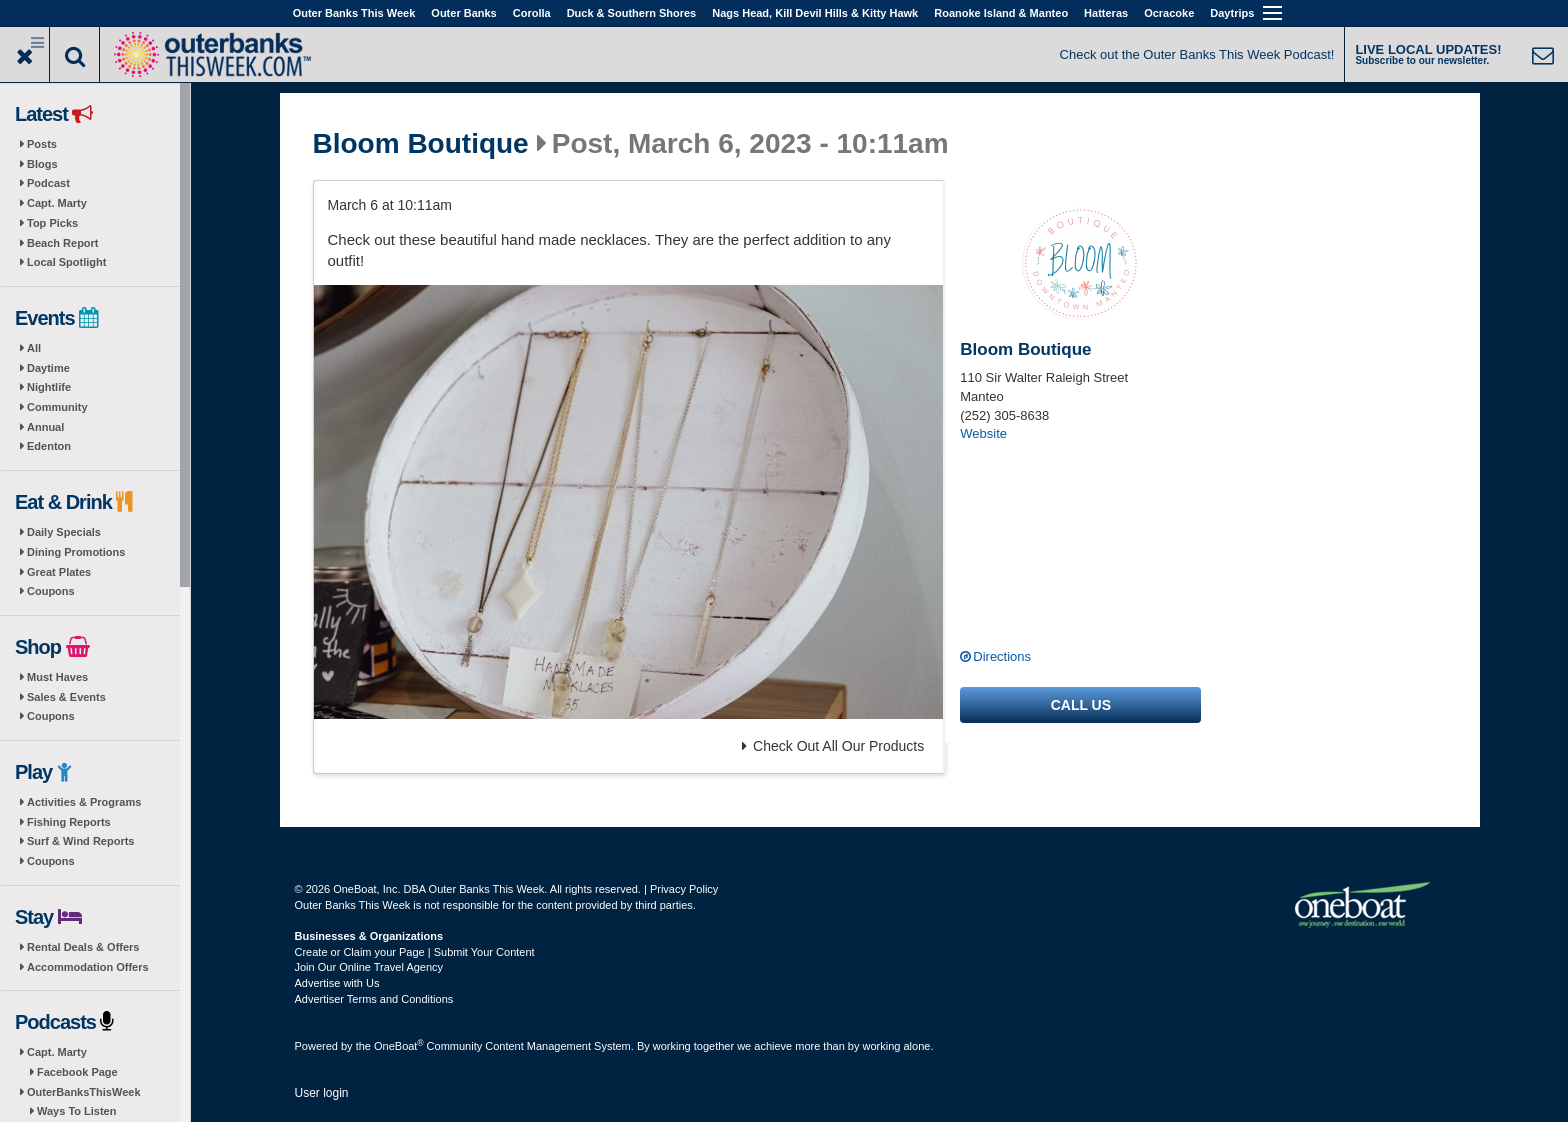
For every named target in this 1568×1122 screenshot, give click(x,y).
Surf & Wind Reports (80, 841)
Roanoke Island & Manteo (1001, 13)
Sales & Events (66, 697)
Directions (1002, 656)
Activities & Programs (84, 802)
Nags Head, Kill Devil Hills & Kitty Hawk (815, 13)
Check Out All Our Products (833, 746)
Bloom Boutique (421, 144)
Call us (1081, 705)
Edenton (49, 446)
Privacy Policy (684, 889)
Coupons (51, 591)
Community (57, 407)
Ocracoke (1169, 13)
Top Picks (52, 223)
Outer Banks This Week (354, 13)
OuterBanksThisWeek (84, 1092)
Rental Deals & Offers (83, 947)
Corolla (532, 13)
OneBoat (399, 1046)
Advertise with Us (337, 983)
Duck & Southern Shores (632, 13)
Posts (42, 144)
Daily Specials (64, 532)
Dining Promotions (76, 552)
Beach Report (63, 243)
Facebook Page (77, 1072)
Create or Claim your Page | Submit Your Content (415, 952)
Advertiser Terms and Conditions (374, 999)
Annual (45, 427)
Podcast (48, 183)
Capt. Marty (57, 203)
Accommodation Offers (88, 967)
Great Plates (59, 572)
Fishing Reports (69, 822)
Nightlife (49, 387)
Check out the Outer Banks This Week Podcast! (1197, 54)
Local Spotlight (66, 262)
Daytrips (1232, 13)
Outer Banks (463, 13)
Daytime (48, 368)
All (34, 348)
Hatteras (1106, 13)
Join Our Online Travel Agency (369, 967)
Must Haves (57, 677)
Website (983, 433)
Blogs (42, 164)
